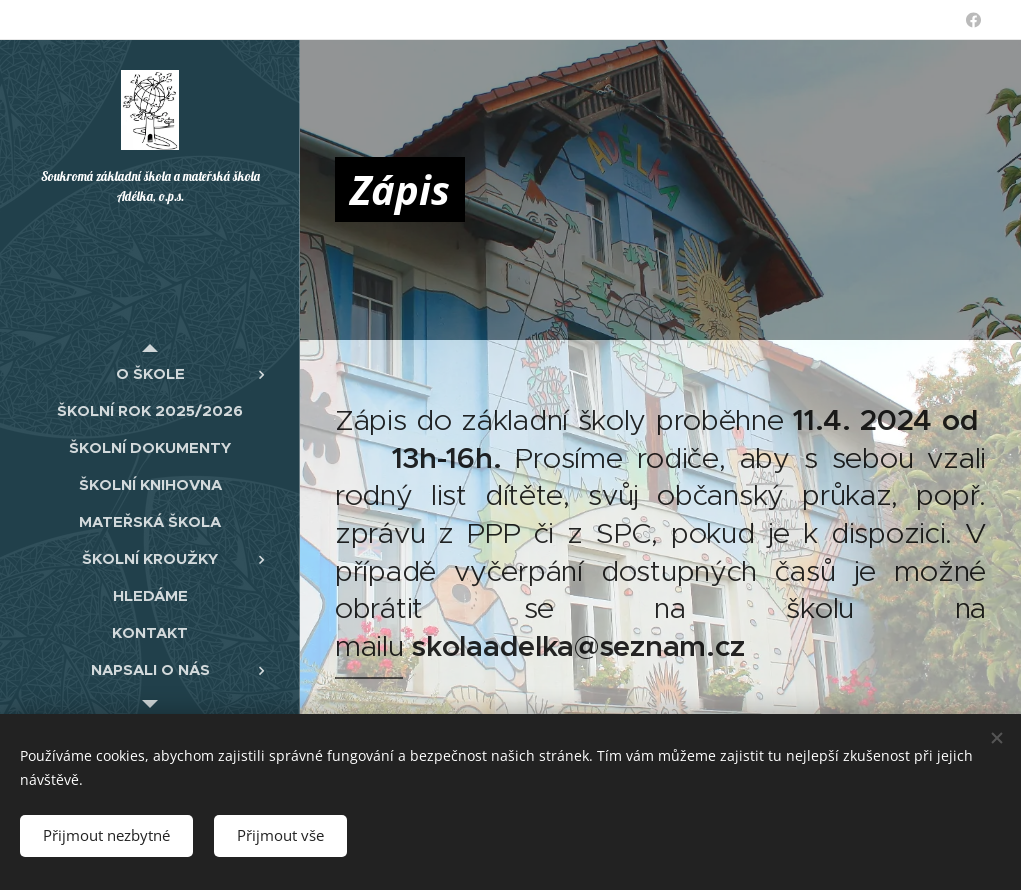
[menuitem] (150, 373)
